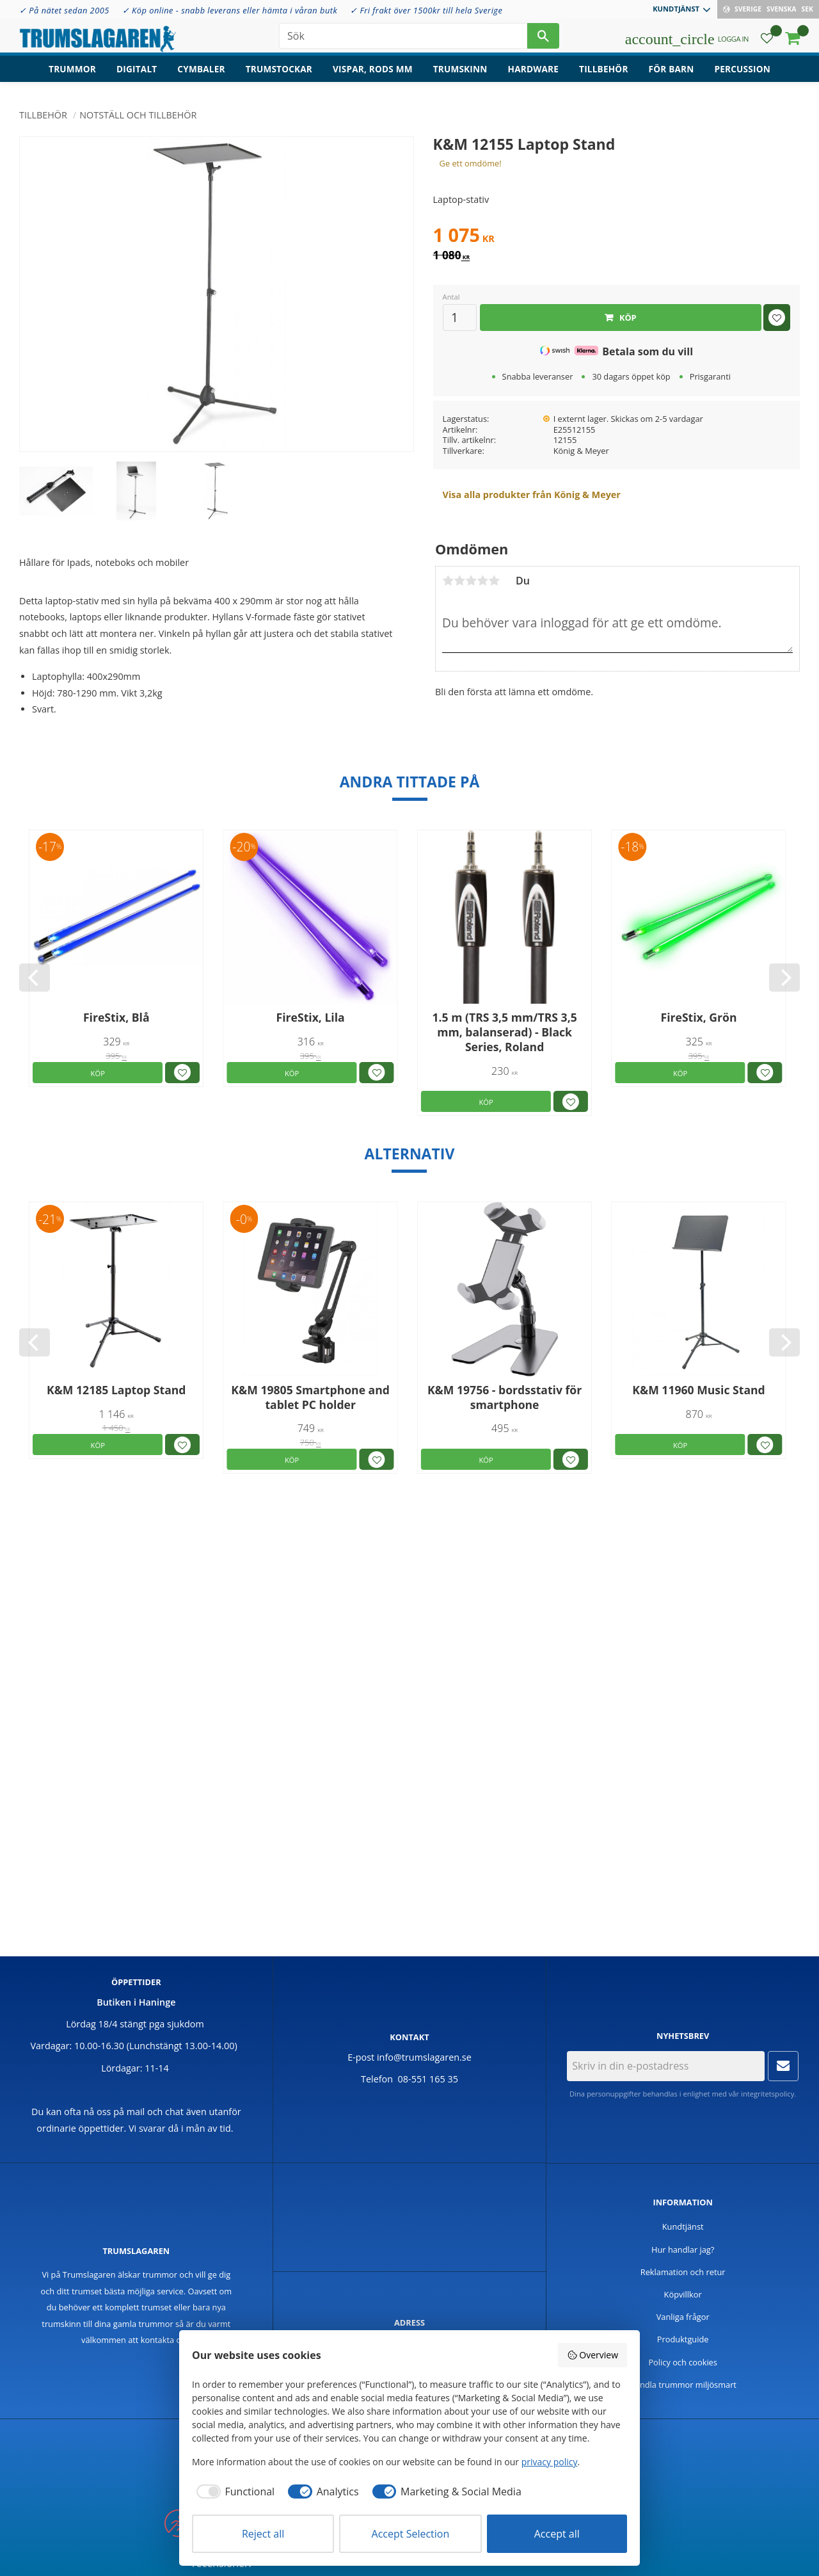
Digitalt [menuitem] (136, 74)
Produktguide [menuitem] (683, 2339)
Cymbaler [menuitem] (201, 74)
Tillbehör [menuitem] (603, 74)
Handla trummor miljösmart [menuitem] (682, 2384)
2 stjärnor (459, 580)
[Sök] (543, 38)
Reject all (263, 2534)
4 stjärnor (482, 580)
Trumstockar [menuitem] (279, 74)
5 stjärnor (494, 580)
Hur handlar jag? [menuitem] (682, 2249)
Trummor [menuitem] (72, 74)
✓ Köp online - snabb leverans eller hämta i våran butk (230, 10)
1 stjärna (448, 580)
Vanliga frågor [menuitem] (683, 2316)
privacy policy (549, 2462)
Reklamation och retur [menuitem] (683, 2272)
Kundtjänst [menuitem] (676, 8)
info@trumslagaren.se (424, 2057)
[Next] (784, 977)
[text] (616, 237)
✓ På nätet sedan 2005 (64, 10)
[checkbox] (233, 2491)
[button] (766, 42)
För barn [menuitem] (671, 74)
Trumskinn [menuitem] (460, 74)
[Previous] (34, 977)
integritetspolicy (767, 2093)
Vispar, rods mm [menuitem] (373, 74)
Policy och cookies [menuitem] (682, 2362)
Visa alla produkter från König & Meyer (532, 494)
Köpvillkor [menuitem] (683, 2294)
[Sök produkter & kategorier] (403, 38)
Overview (592, 2355)
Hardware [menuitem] (533, 74)
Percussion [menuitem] (742, 74)
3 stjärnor (471, 580)
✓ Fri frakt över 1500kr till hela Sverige (426, 10)
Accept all (557, 2534)
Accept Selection (411, 2534)
